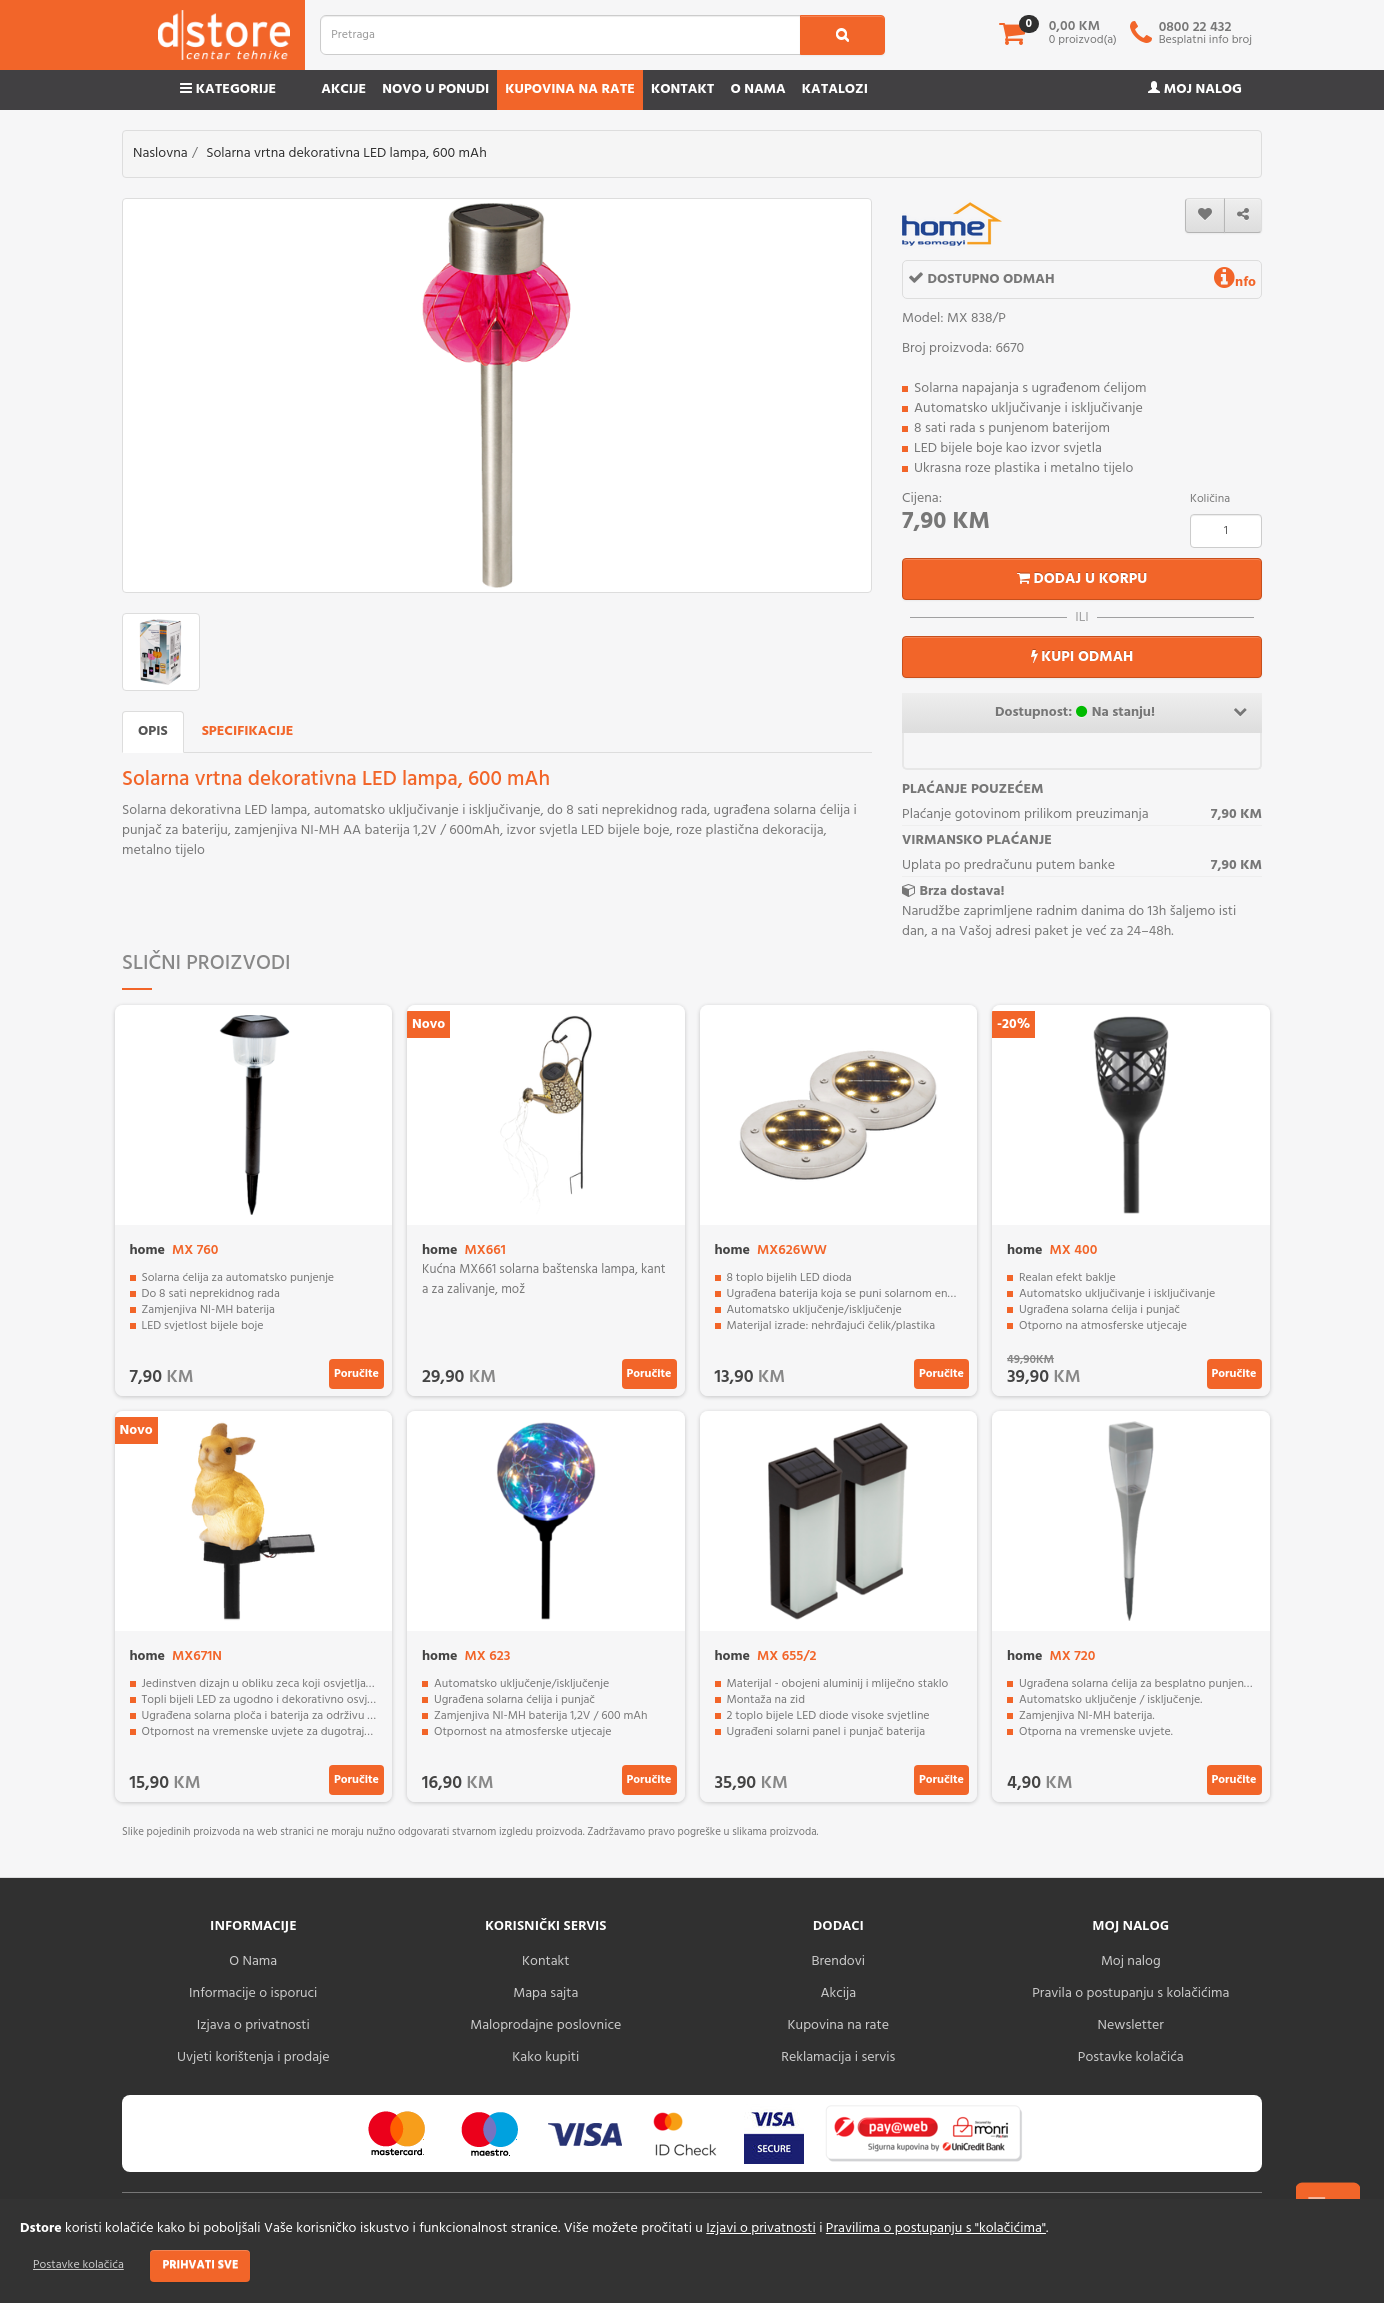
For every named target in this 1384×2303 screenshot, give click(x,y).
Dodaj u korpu (1082, 579)
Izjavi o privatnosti (760, 2228)
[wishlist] (1205, 215)
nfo (1235, 282)
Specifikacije (248, 731)
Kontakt (683, 89)
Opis (153, 731)
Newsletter (1131, 2025)
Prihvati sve (200, 2265)
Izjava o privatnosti (253, 2025)
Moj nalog (1195, 89)
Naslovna (160, 153)
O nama (757, 89)
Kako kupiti (545, 2057)
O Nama (253, 1961)
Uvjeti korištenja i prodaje (253, 2057)
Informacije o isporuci (253, 1993)
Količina (1210, 499)
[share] (1243, 215)
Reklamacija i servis (838, 2057)
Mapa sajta (545, 1993)
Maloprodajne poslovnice (545, 2025)
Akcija (838, 1993)
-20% (1013, 1024)
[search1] (842, 35)
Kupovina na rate (570, 89)
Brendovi (838, 1961)
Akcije (343, 89)
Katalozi (835, 89)
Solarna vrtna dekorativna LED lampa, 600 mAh (346, 153)
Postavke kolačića (78, 2265)
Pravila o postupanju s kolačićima (1130, 1993)
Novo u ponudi (435, 89)
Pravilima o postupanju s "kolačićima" (936, 2228)
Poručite (356, 1374)
